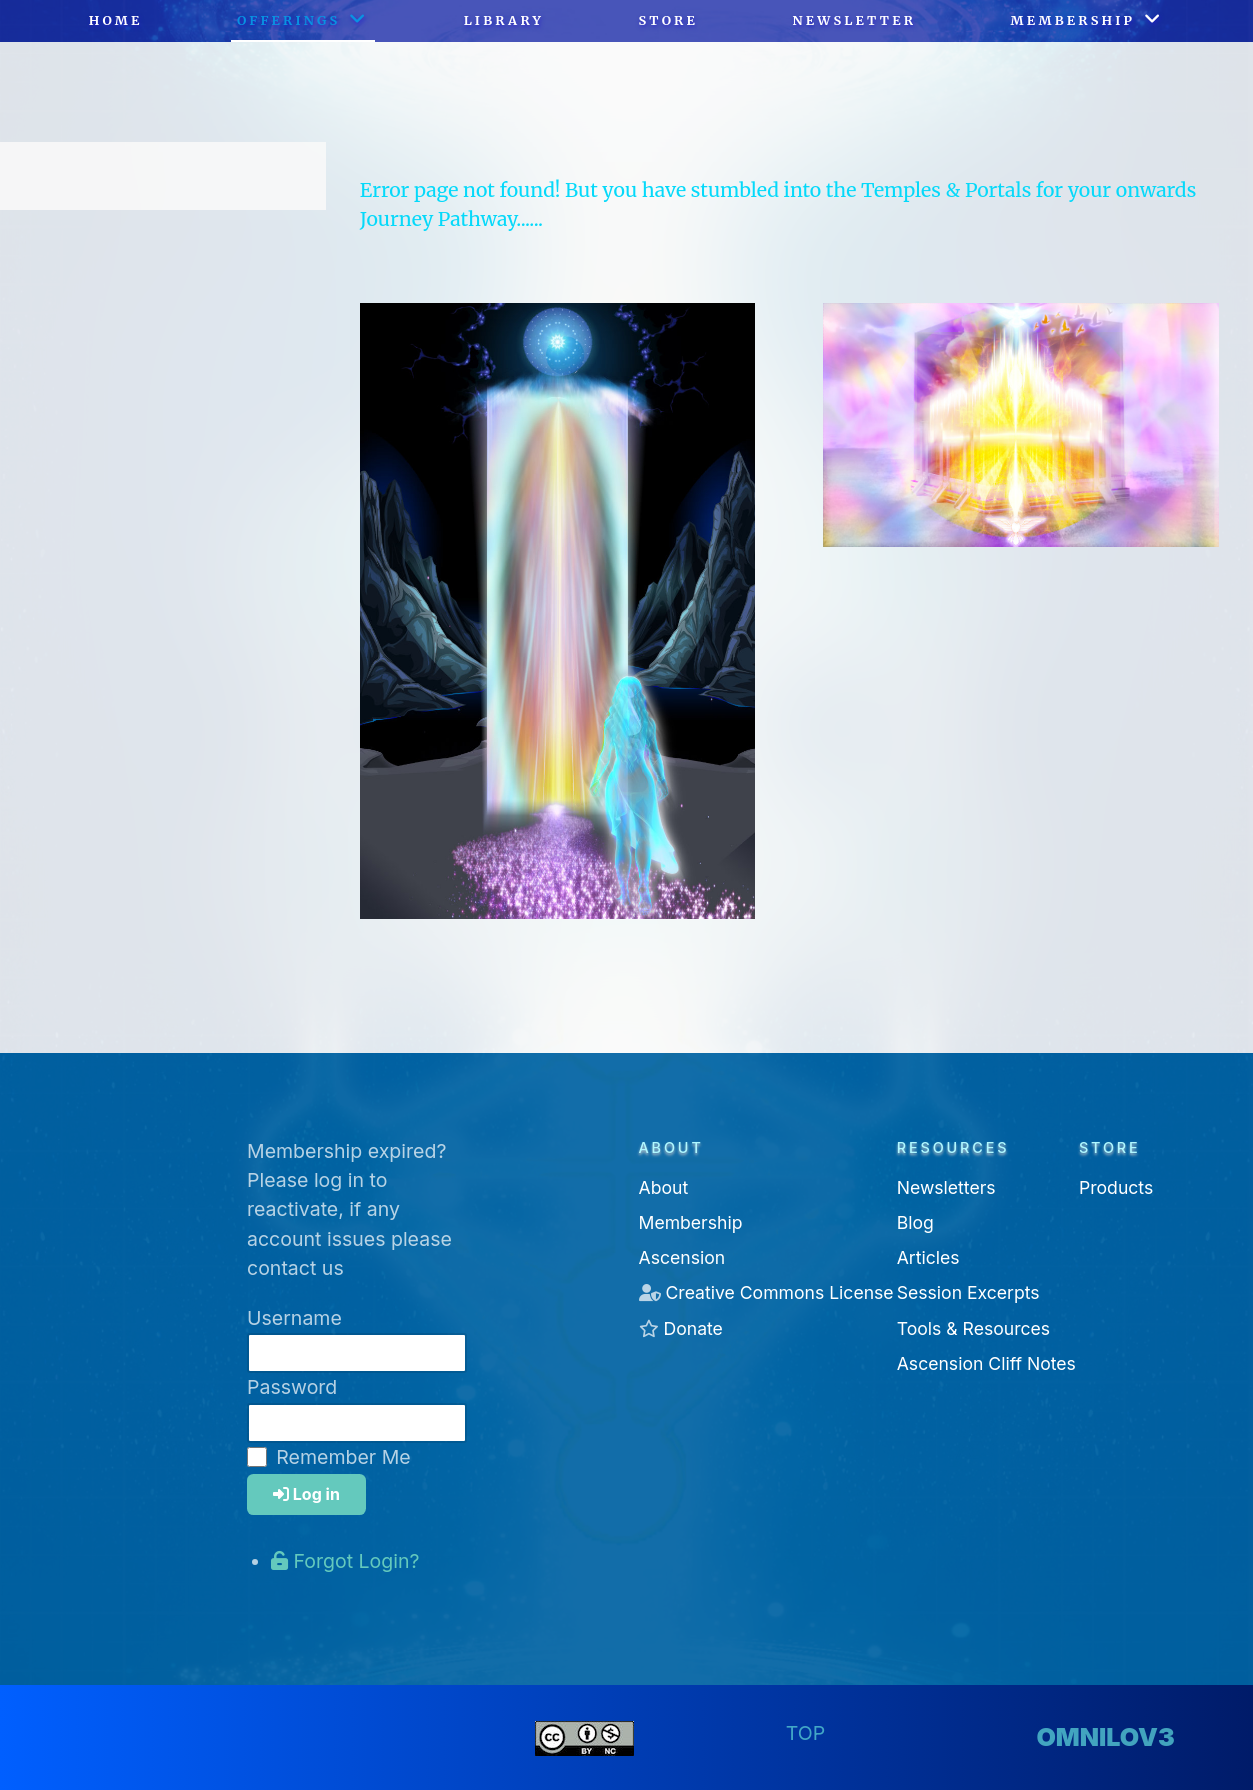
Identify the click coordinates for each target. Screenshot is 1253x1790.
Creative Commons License (779, 1292)
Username (294, 1318)
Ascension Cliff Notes (986, 1363)
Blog (915, 1222)
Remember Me (343, 1457)
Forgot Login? (345, 1561)
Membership (691, 1222)
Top (805, 1733)
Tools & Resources (973, 1328)
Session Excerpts (968, 1292)
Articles (928, 1257)
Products (1116, 1187)
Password (292, 1387)
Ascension (682, 1257)
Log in (306, 1494)
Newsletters (946, 1187)
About (664, 1187)
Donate (692, 1328)
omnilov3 (1105, 1737)
